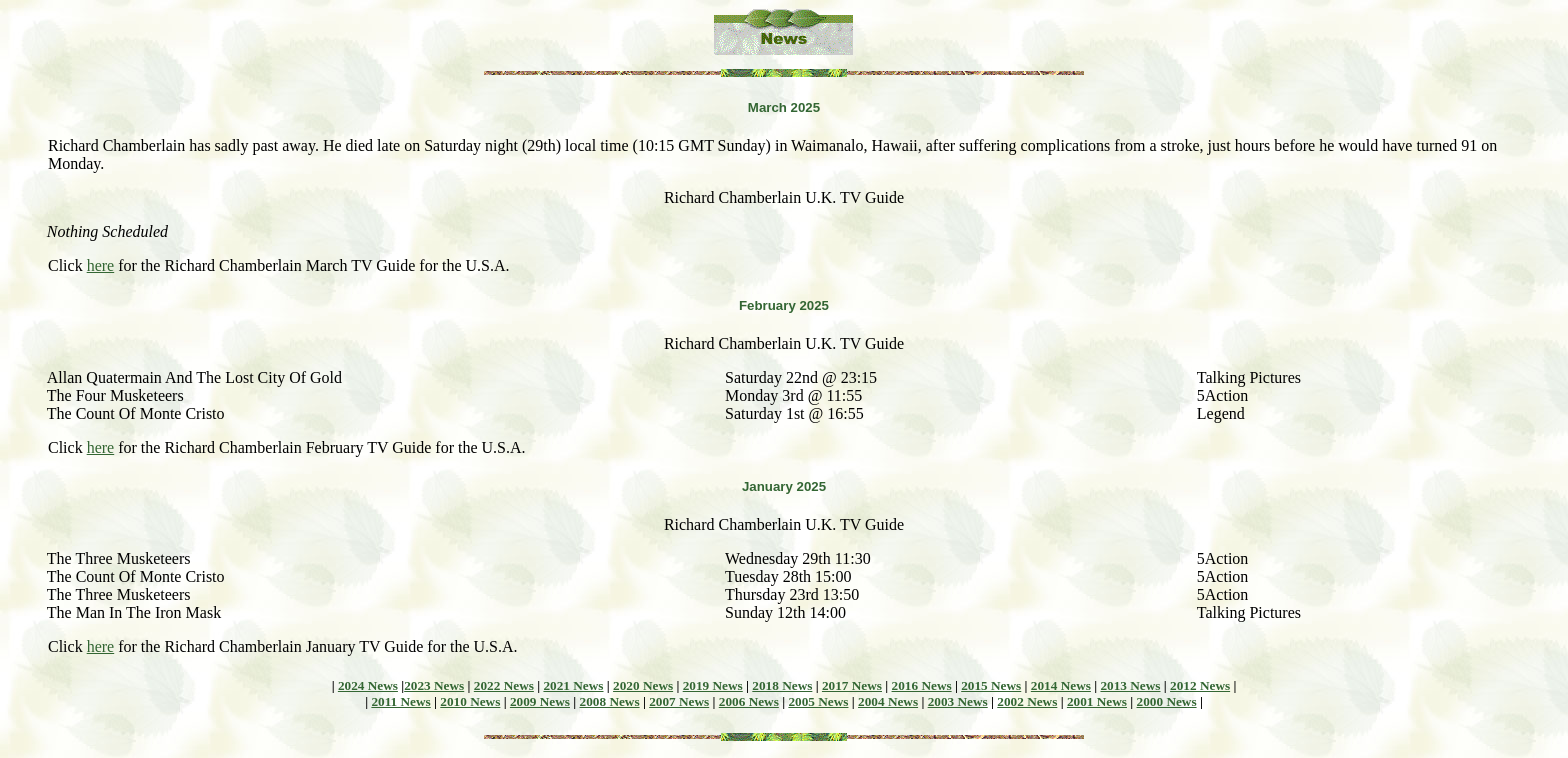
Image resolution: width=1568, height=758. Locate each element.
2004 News (888, 701)
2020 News (643, 685)
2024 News (368, 685)
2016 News (922, 685)
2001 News (1097, 701)
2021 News (573, 685)
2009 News (540, 701)
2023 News (434, 685)
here (101, 265)
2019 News (713, 685)
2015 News (991, 685)
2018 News (782, 685)
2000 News (1167, 701)
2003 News (958, 701)
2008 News (610, 701)
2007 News (679, 701)
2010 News (470, 701)
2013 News (1130, 685)
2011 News (400, 701)
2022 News (504, 685)
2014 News (1061, 685)
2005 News (818, 701)
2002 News (1027, 701)
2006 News (749, 701)
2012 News (1200, 685)
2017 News (852, 685)
